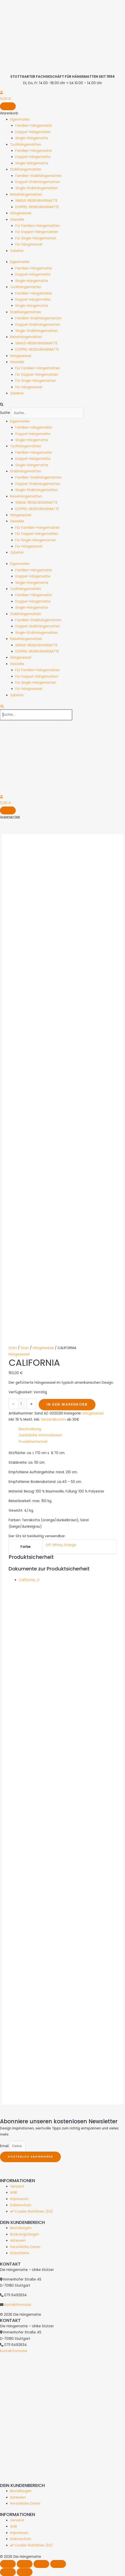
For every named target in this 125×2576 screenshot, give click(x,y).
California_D (29, 1580)
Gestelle (17, 219)
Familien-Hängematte (33, 125)
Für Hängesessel (28, 244)
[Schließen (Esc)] (58, 2564)
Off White (54, 1545)
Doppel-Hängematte (32, 132)
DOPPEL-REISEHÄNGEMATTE (37, 207)
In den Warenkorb (67, 1404)
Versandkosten (53, 1419)
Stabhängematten (25, 169)
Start (13, 1348)
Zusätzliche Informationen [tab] (40, 1435)
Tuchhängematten (25, 144)
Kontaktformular (17, 2304)
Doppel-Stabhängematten (37, 182)
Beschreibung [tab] (30, 1429)
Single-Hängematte (31, 138)
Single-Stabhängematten (36, 188)
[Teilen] (41, 2564)
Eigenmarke (20, 119)
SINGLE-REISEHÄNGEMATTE (36, 200)
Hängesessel (20, 213)
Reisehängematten (26, 194)
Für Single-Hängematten (35, 238)
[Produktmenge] (22, 1404)
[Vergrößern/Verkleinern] (8, 2564)
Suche (5, 413)
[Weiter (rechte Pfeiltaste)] (24, 2572)
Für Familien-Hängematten (37, 225)
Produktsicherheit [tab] (33, 1441)
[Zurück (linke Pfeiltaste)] (8, 2572)
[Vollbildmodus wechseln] (24, 2564)
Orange (70, 1545)
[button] (62, 405)
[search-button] (2, 706)
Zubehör (17, 250)
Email (5, 2146)
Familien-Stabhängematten (38, 175)
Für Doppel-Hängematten (36, 232)
